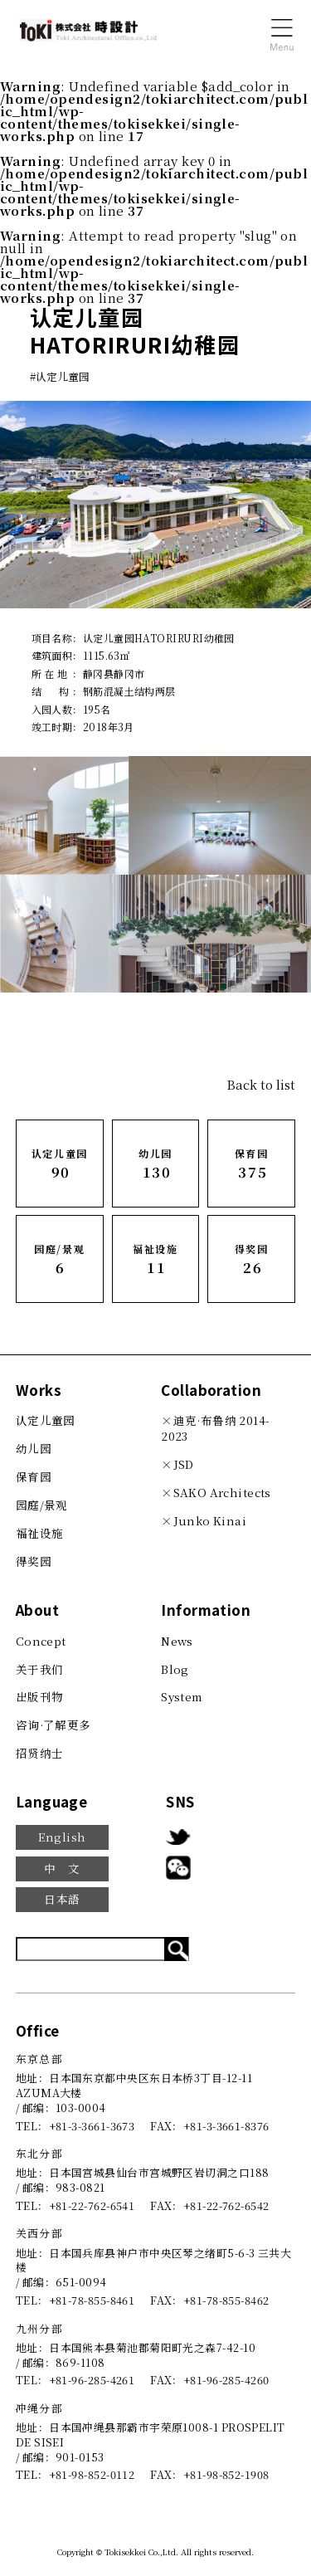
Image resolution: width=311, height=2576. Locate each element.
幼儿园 (33, 1448)
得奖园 (33, 1561)
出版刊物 (40, 1696)
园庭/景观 (42, 1504)
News (177, 1640)
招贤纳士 (40, 1752)
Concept (41, 1640)
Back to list (260, 1084)
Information (205, 1609)
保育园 (33, 1476)
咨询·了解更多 (53, 1724)
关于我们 (40, 1669)
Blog (175, 1669)
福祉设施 (40, 1533)
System (181, 1696)
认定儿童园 (45, 1420)
